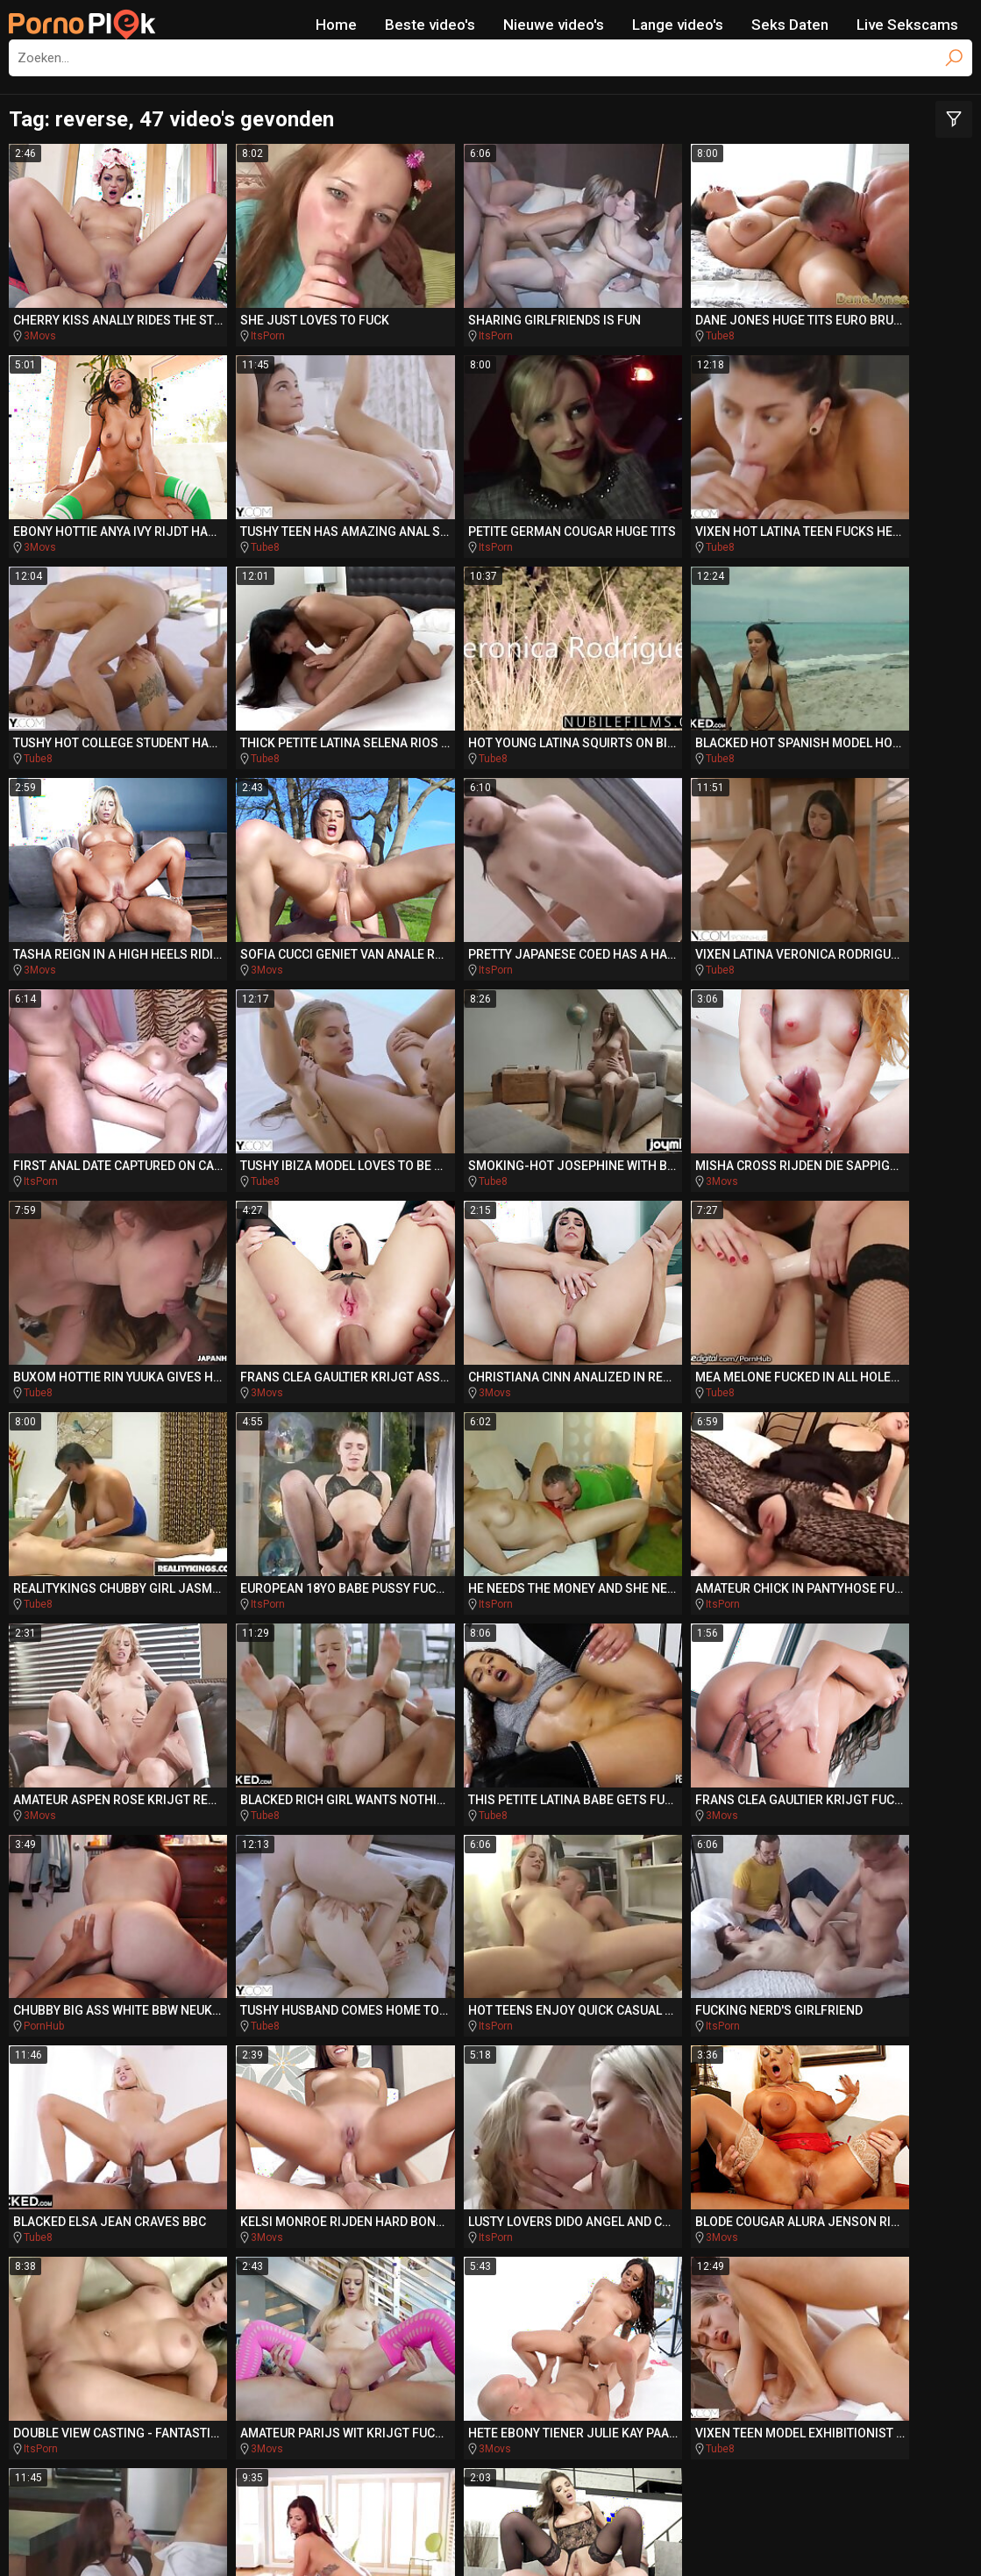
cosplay (660, 2171)
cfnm (543, 2204)
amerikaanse (77, 2237)
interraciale (648, 2237)
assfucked (557, 2270)
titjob (294, 2270)
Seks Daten (789, 24)
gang (853, 2237)
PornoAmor (601, 2395)
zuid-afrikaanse (173, 2137)
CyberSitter (534, 2537)
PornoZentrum (730, 2395)
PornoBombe (245, 2395)
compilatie (202, 2270)
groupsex (359, 2137)
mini (789, 2237)
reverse (588, 2171)
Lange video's (677, 24)
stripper (278, 2204)
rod (597, 2204)
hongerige (471, 2204)
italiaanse (679, 2204)
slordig (437, 2137)
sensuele (430, 2171)
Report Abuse (612, 2537)
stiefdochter (320, 2170)
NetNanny (471, 2537)
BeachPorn (725, 2361)
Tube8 (621, 311)
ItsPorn (235, 311)
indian (642, 2137)
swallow (548, 2237)
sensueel (784, 2137)
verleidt (458, 2270)
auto (234, 2237)
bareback (881, 2137)
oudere (99, 2170)
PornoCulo (488, 2395)
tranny (513, 2170)
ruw (638, 2271)
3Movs (40, 311)
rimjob (174, 2237)
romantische (543, 2137)
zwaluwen (197, 2170)
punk (729, 2237)
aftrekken (458, 2237)
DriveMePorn (234, 2361)
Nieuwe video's (553, 24)
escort (278, 2137)
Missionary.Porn (858, 2361)
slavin (707, 2137)
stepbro (872, 2204)
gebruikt (113, 2204)
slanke (739, 2170)
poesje (802, 2271)
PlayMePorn (108, 2361)
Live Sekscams (907, 24)
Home (336, 24)
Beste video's (430, 24)
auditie (824, 2170)
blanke (929, 2237)
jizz (894, 2170)
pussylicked (716, 2271)
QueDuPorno (372, 2395)
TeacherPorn (363, 2361)
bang (387, 2237)
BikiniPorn (616, 2361)
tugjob (197, 2204)
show (77, 2137)
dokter (781, 2204)
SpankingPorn (495, 2361)
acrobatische (377, 2204)
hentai (371, 2270)
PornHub (433, 1431)
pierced (310, 2237)
